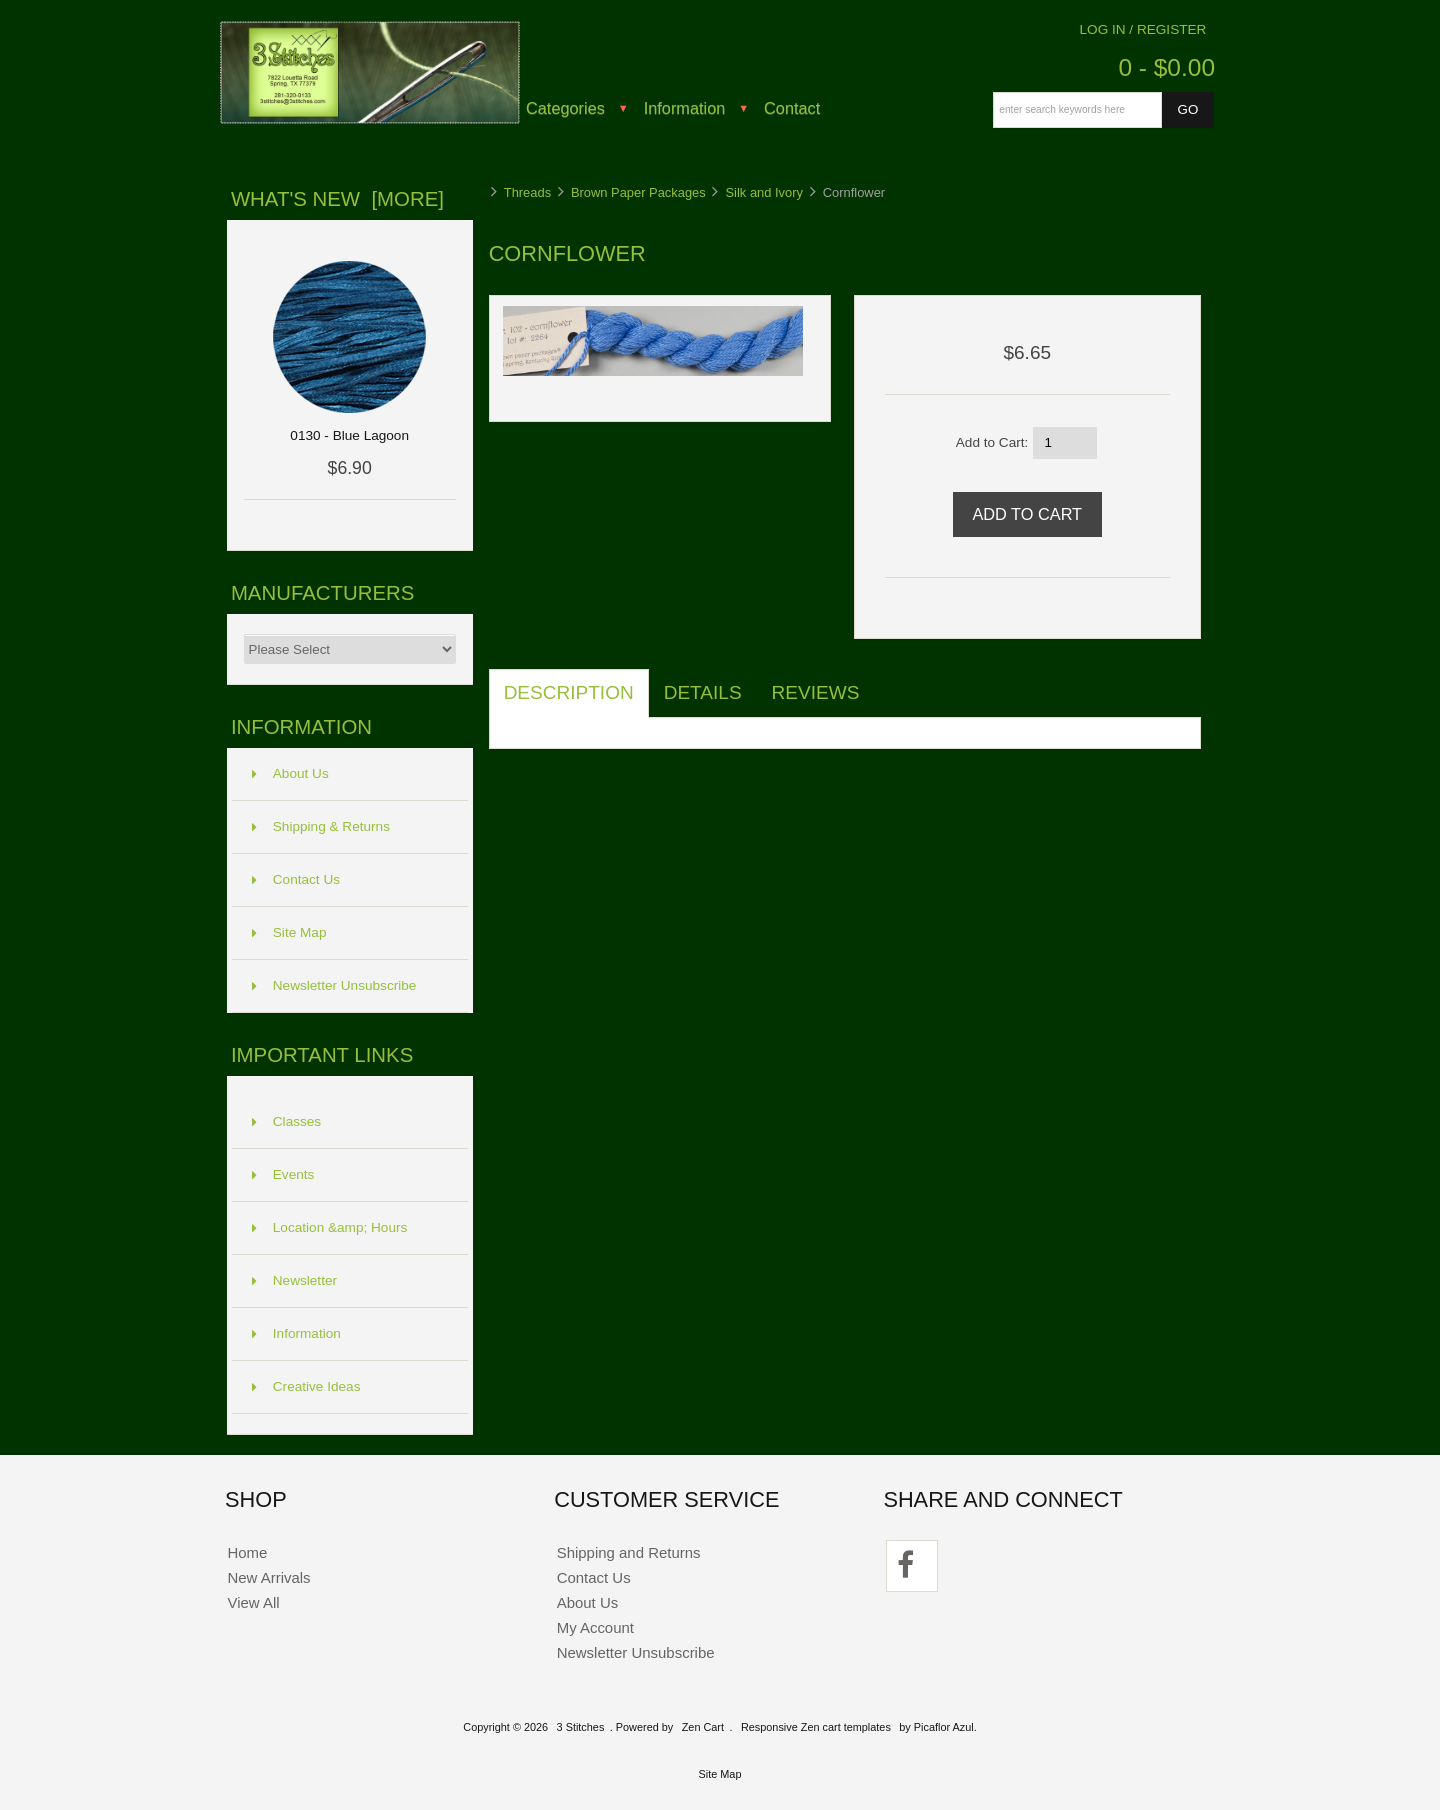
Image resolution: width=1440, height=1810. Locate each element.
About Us (290, 773)
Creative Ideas (306, 1386)
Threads (527, 192)
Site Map (289, 932)
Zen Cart (703, 1727)
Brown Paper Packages (638, 192)
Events (283, 1174)
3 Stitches (581, 1727)
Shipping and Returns (629, 1552)
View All (253, 1602)
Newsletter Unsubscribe (334, 985)
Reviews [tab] (816, 692)
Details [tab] (703, 692)
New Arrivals (268, 1577)
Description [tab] (569, 692)
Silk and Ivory (764, 192)
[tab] (889, 682)
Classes (286, 1121)
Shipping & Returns (321, 826)
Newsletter (294, 1280)
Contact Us (296, 879)
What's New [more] (337, 199)
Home (247, 1552)
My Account (595, 1627)
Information (685, 108)
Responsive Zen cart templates (816, 1727)
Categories (565, 108)
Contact (792, 108)
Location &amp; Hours (330, 1227)
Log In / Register (1143, 29)
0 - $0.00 (1166, 67)
